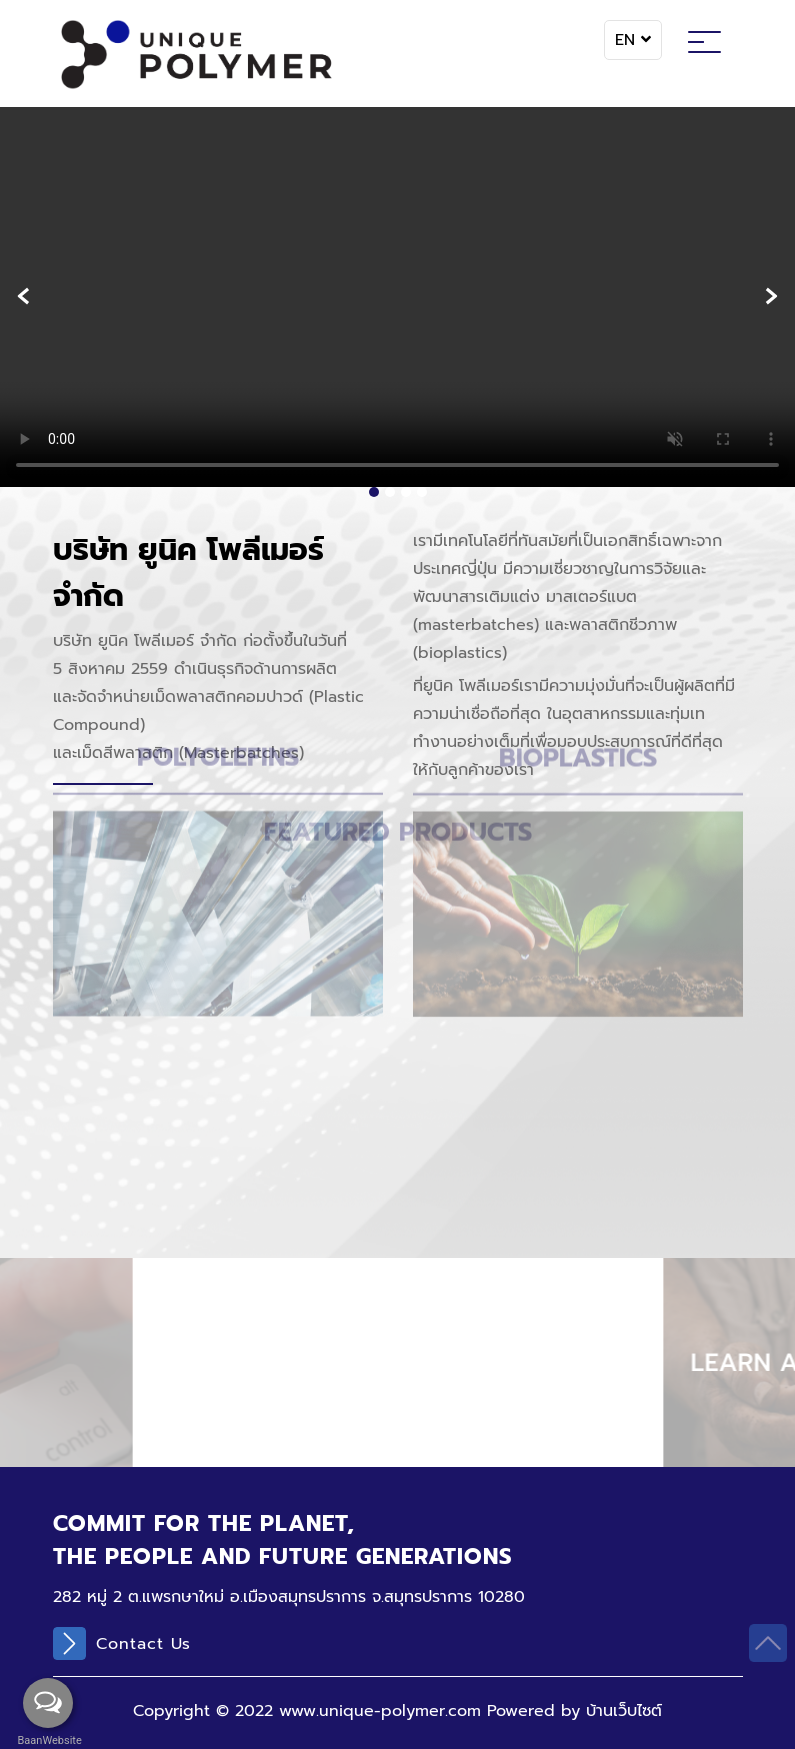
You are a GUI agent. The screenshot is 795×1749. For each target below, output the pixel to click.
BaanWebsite (48, 1740)
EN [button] (633, 40)
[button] (374, 492)
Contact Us (122, 1643)
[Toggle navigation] (704, 45)
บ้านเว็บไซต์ (624, 1711)
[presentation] (23, 296)
